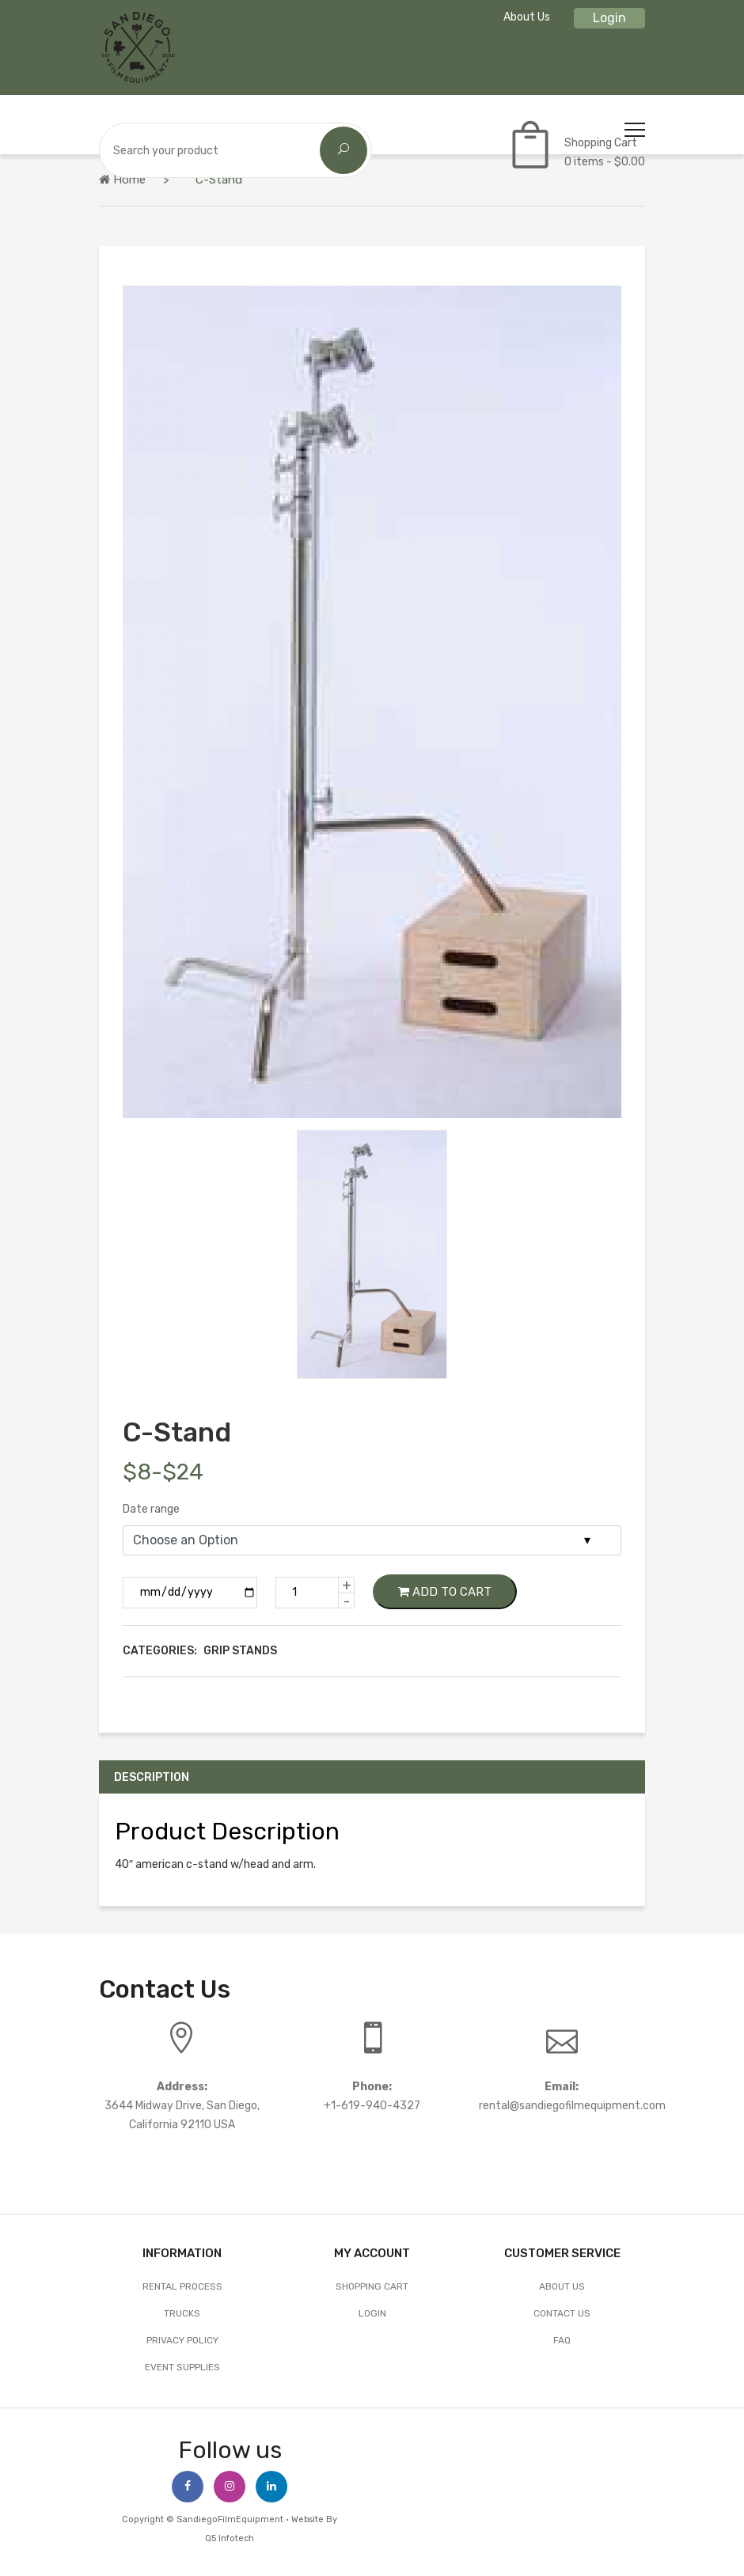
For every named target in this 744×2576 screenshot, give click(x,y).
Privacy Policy (182, 2340)
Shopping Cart (372, 2286)
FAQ (562, 2340)
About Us (526, 17)
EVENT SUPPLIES (182, 2367)
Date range (151, 1509)
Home (122, 179)
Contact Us (561, 2313)
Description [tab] (153, 1777)
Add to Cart (445, 1592)
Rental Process (182, 2286)
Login (609, 17)
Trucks (182, 2313)
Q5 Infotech (229, 2538)
